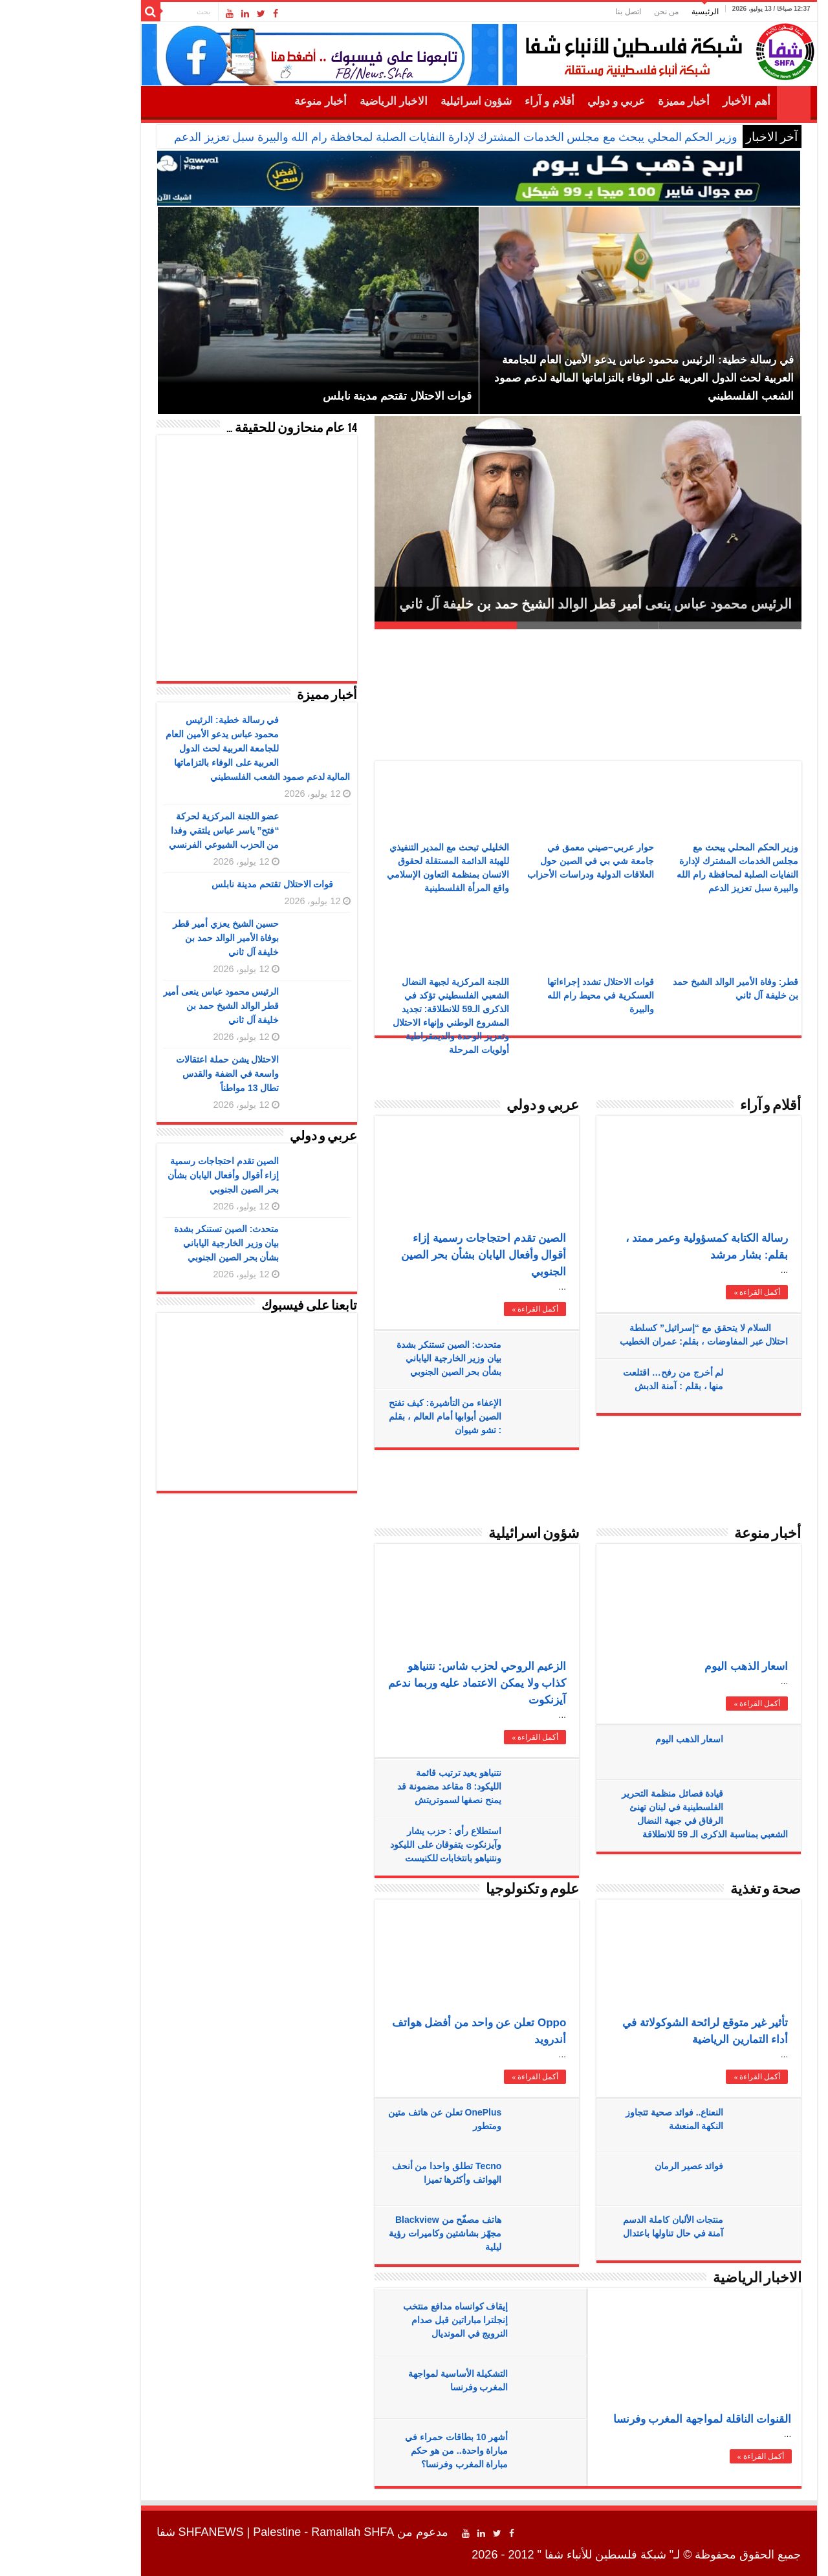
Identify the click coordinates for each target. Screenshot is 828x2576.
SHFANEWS (146, 2532)
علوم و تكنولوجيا (467, 1890)
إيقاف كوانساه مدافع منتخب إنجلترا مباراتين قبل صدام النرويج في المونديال (391, 2320)
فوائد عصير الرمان (624, 2166)
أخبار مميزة (619, 101)
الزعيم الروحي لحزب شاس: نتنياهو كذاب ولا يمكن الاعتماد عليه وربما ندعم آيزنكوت (412, 1683)
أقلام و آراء (485, 101)
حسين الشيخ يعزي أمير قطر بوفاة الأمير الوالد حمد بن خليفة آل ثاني (161, 937)
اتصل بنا (563, 11)
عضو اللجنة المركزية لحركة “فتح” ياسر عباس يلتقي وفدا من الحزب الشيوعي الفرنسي (159, 830)
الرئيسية (640, 11)
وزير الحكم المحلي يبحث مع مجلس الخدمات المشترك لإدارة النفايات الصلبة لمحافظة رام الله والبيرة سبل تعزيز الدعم (391, 137)
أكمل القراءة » (470, 1309)
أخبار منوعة (255, 101)
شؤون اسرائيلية (411, 101)
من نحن (601, 11)
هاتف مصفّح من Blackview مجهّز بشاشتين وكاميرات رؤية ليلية (380, 2233)
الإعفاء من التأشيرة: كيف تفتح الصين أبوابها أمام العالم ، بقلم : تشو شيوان (380, 1416)
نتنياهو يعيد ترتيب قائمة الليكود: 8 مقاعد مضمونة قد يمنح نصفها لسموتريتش (384, 1786)
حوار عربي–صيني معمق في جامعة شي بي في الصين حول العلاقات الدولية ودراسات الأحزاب (526, 861)
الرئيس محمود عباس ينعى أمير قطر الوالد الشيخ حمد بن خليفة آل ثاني (530, 604)
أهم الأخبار (681, 101)
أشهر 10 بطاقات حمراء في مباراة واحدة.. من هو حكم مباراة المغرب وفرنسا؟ (391, 2450)
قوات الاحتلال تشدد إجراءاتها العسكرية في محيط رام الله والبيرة (536, 995)
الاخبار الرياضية (329, 101)
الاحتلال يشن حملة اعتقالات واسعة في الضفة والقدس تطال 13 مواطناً (163, 1073)
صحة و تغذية (701, 1890)
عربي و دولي (552, 101)
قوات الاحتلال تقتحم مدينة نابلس (208, 884)
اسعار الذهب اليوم (681, 1666)
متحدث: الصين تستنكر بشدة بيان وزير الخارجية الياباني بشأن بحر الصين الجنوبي (384, 1358)
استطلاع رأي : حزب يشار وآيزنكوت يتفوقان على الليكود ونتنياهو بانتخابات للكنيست (381, 1844)
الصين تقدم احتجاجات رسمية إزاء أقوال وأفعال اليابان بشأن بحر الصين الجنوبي (419, 1255)
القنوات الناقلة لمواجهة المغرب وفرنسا (638, 2419)
